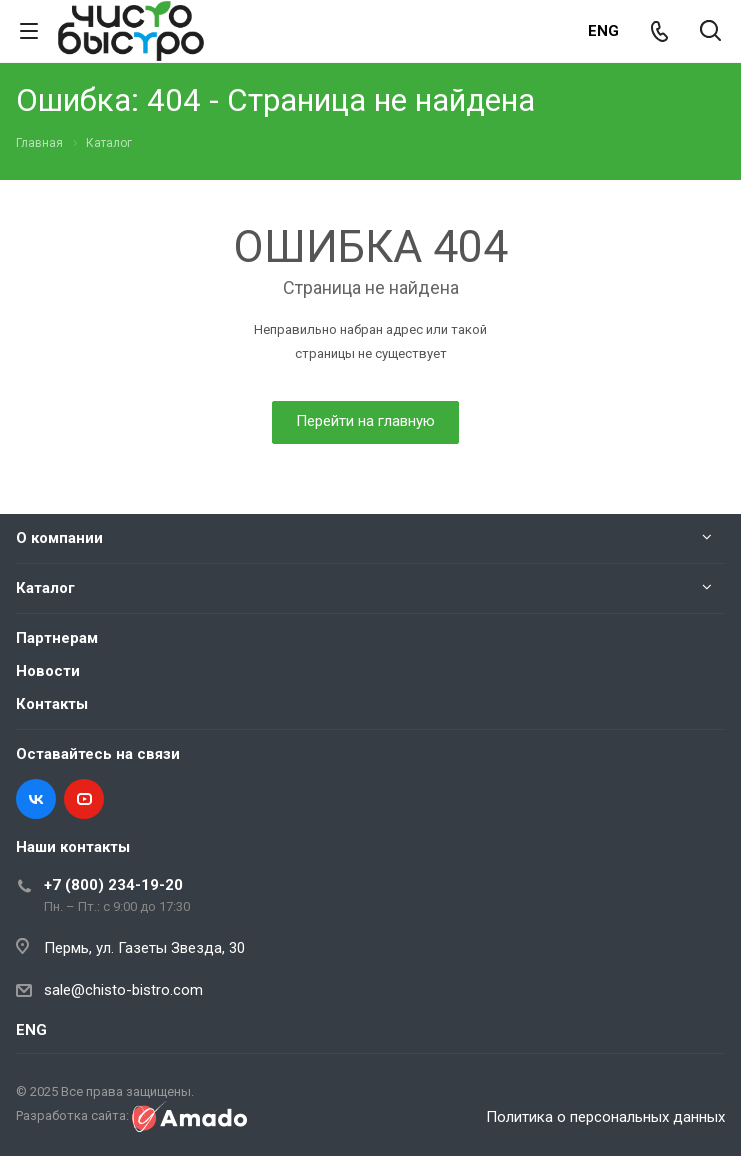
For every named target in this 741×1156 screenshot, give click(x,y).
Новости (48, 671)
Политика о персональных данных (605, 1117)
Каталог (45, 588)
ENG (603, 31)
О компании (59, 538)
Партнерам (57, 638)
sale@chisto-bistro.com (123, 990)
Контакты (52, 704)
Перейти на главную (365, 421)
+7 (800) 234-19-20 (113, 885)
